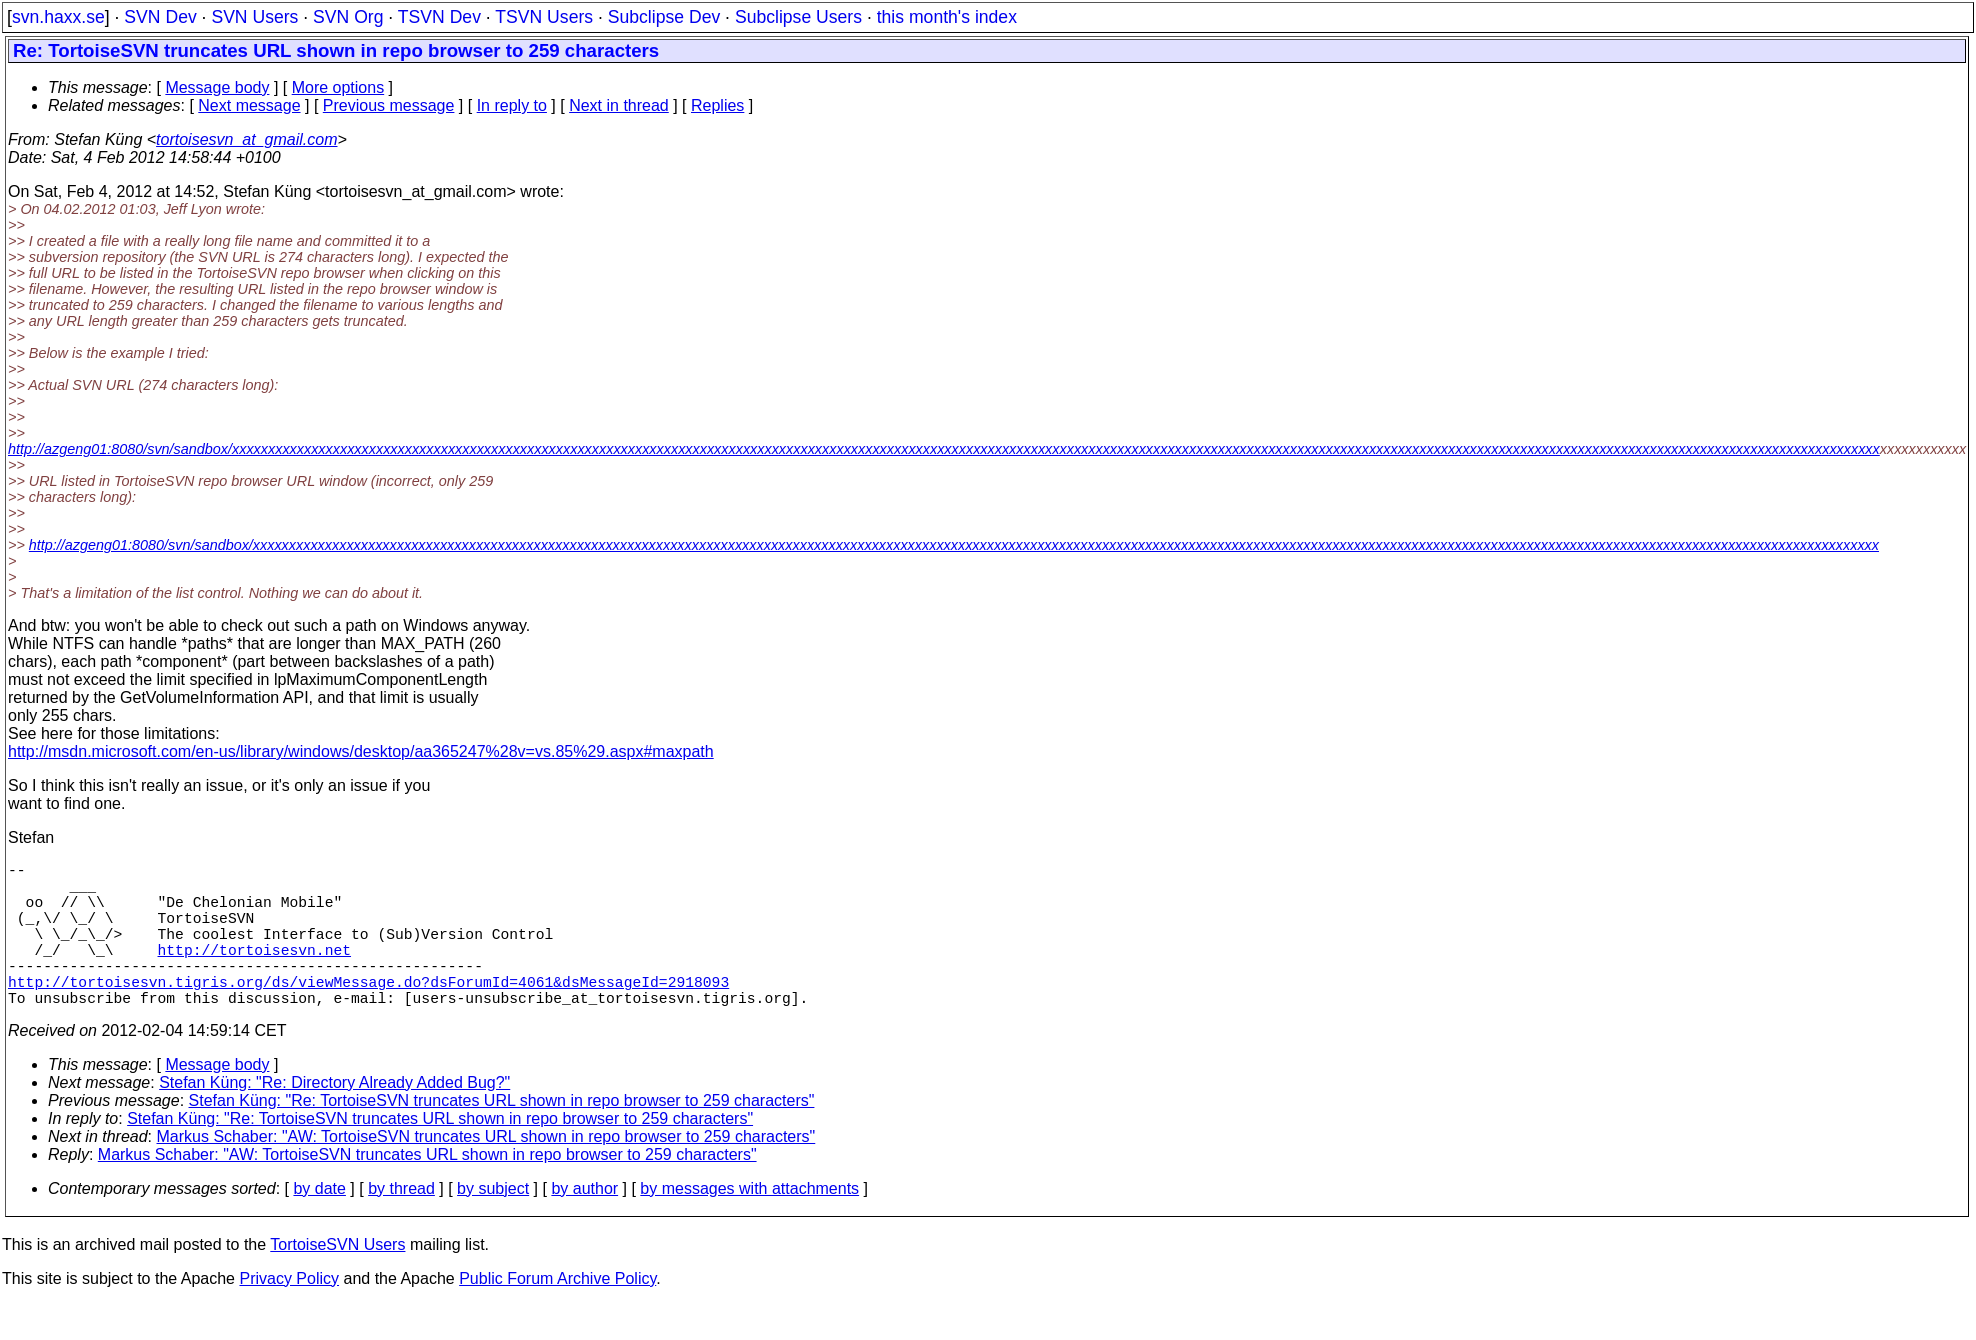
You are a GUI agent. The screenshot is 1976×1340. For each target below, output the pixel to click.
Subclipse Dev (664, 17)
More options (338, 87)
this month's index (947, 17)
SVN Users (254, 17)
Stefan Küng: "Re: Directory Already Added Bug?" (334, 1118)
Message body (217, 87)
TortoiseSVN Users (337, 1280)
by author (584, 1224)
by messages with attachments (749, 1224)
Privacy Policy (289, 1314)
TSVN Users (544, 17)
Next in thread (619, 105)
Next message (249, 105)
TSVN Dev (439, 17)
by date (319, 1224)
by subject (493, 1224)
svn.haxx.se (58, 17)
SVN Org (348, 17)
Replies (717, 105)
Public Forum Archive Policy (557, 1314)
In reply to (512, 105)
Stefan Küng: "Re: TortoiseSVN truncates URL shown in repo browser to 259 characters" (502, 1136)
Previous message (389, 105)
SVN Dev (160, 17)
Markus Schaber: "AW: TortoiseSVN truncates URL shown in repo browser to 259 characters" (486, 1172)
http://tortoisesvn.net (254, 973)
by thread (401, 1224)
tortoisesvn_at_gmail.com (246, 139)
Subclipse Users (798, 17)
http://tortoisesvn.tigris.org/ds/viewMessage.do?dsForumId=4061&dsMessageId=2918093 (368, 1013)
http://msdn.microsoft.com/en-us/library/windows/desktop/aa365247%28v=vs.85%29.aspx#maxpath (361, 751)
